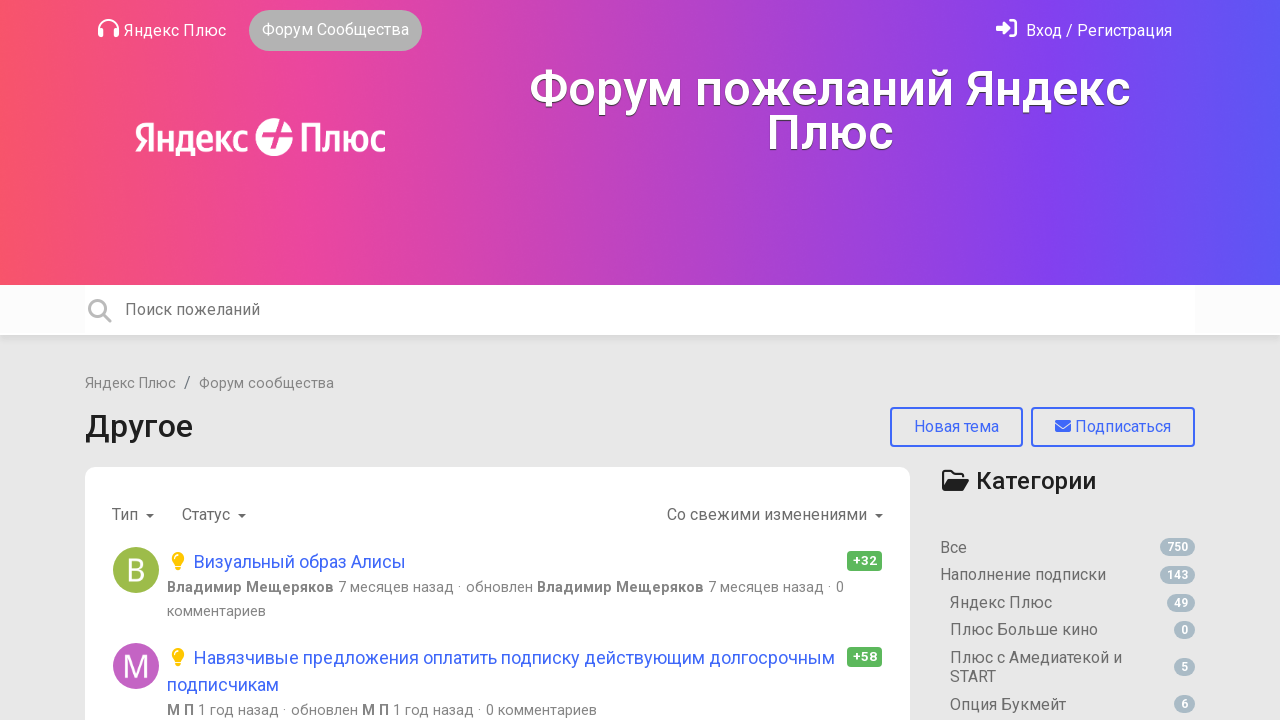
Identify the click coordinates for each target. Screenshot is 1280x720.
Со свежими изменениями (769, 514)
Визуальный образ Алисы (286, 561)
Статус (208, 514)
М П (180, 710)
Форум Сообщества (335, 29)
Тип (127, 514)
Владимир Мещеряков (250, 587)
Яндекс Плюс (162, 29)
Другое (139, 426)
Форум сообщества (266, 383)
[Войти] (1084, 30)
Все (1067, 547)
